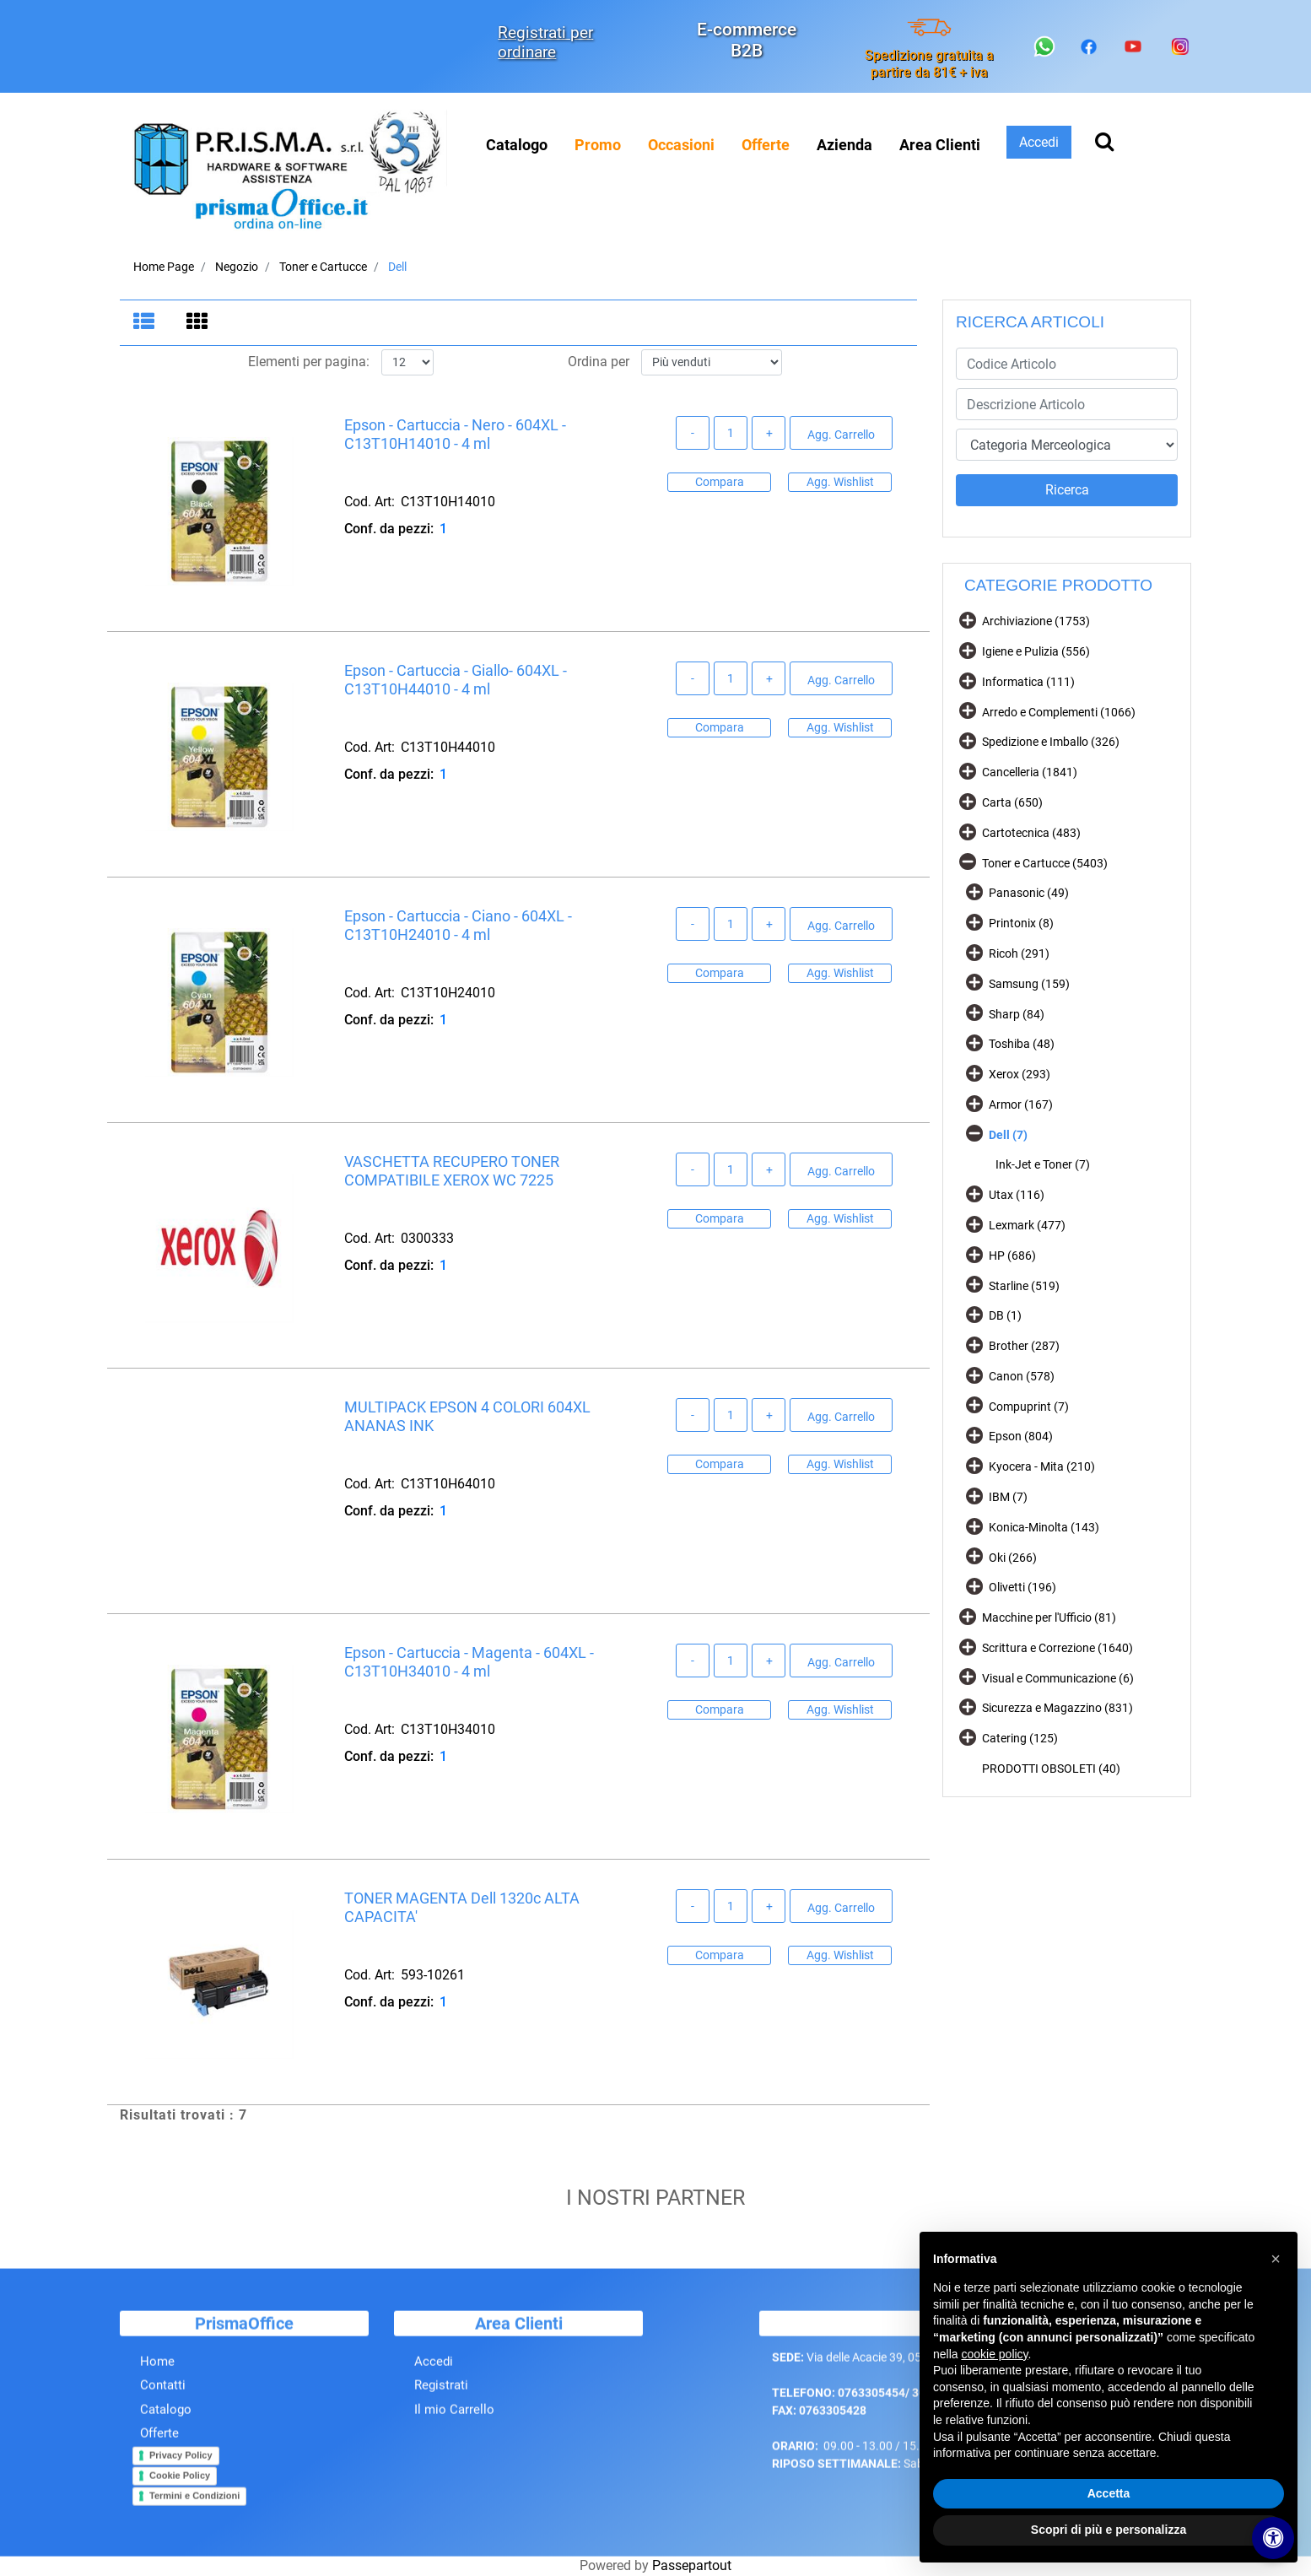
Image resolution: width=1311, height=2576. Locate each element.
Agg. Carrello (841, 437)
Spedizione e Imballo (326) (1050, 741)
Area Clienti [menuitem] (939, 145)
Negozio (236, 266)
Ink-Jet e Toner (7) (1042, 1164)
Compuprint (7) (1029, 1406)
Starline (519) (1024, 1286)
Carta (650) (1012, 802)
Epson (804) (1021, 1436)
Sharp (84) (1016, 1014)
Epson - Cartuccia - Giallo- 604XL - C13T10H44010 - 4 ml (455, 683)
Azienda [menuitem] (844, 145)
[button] (1067, 490)
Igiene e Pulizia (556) (1036, 651)
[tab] (146, 323)
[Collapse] (967, 861)
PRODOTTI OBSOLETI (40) (1051, 1768)
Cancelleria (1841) (1029, 772)
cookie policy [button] (994, 2354)
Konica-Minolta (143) (1044, 1527)
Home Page (163, 266)
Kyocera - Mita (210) (1042, 1466)
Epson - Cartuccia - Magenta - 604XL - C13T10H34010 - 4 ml (469, 1665)
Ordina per (598, 365)
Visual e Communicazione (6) (1058, 1678)
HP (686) (1012, 1255)
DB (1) (1005, 1315)
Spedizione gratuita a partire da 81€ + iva (929, 63)
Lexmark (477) (1027, 1225)
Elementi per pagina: (309, 365)
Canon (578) (1022, 1376)
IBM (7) (1008, 1497)
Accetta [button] (1108, 2493)
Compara (719, 484)
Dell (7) (1008, 1135)
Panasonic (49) (1029, 892)
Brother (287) (1024, 1346)
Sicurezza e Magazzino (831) (1057, 1708)
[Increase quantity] (768, 436)
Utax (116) (1016, 1195)
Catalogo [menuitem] (517, 145)
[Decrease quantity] (692, 436)
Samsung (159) (1029, 984)
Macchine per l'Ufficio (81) (1049, 1617)
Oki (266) (1013, 1557)
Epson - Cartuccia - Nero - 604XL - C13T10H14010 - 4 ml (455, 437)
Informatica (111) (1028, 682)
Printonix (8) (1021, 923)
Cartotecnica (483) (1031, 833)
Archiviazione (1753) (1036, 621)
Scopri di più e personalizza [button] (1108, 2529)
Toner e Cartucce (323, 266)
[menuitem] (597, 145)
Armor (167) (1021, 1104)
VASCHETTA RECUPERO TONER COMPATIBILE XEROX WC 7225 (451, 1174)
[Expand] (967, 620)
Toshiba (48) (1022, 1043)
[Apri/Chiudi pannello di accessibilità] (1273, 2538)
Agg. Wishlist (840, 484)
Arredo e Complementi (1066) (1059, 712)
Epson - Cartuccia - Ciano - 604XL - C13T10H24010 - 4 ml (458, 928)
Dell (397, 266)
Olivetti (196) (1022, 1587)
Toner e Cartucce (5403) (1045, 863)
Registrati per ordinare (545, 42)
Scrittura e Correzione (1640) (1057, 1648)
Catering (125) (1020, 1738)
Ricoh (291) (1019, 953)
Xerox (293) (1019, 1074)
